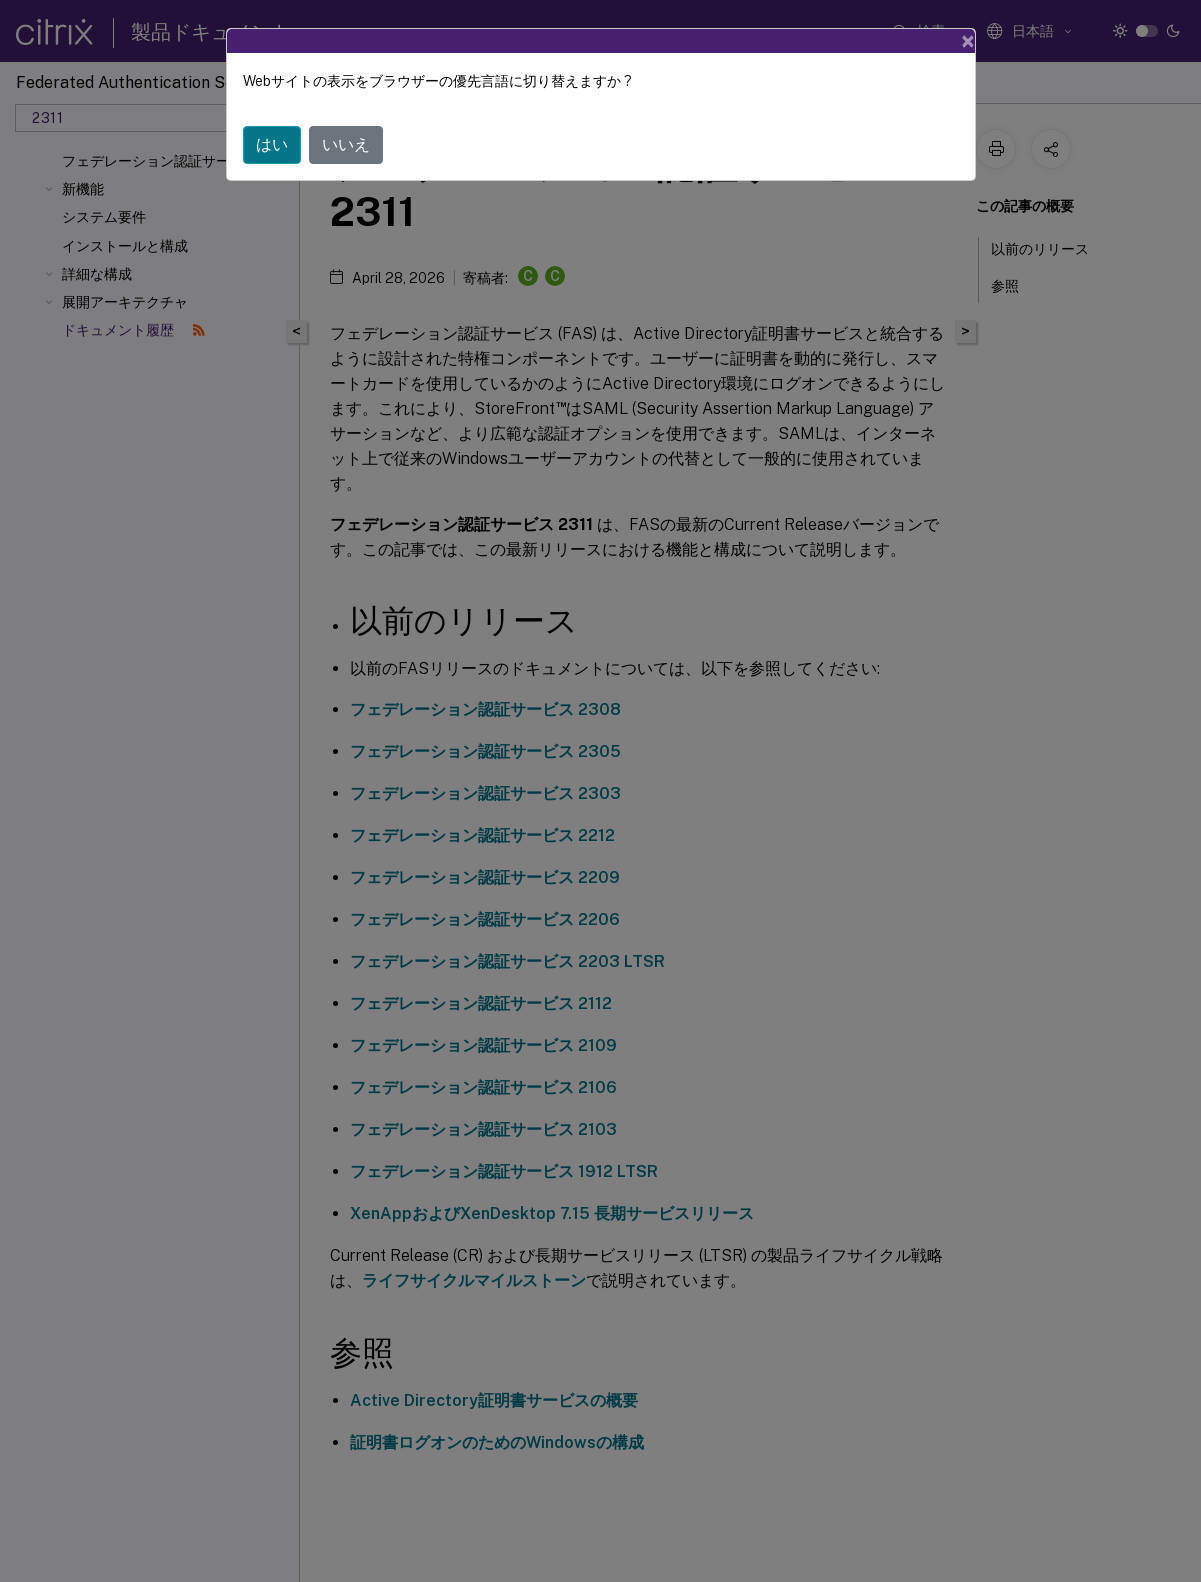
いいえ (346, 144)
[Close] (968, 41)
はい (272, 144)
